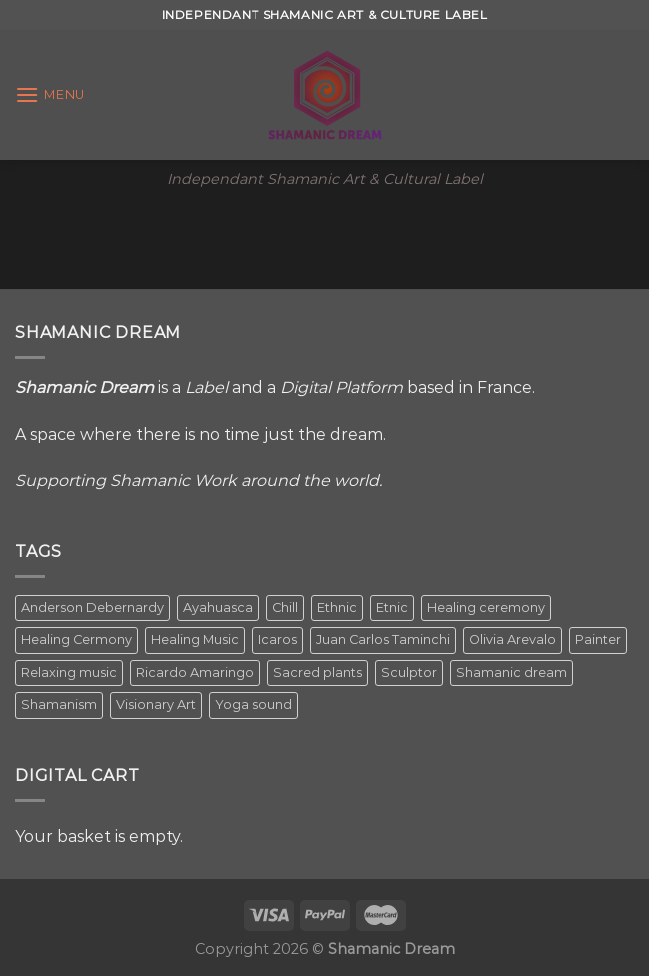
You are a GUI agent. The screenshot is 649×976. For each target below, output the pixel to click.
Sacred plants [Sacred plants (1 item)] (317, 672)
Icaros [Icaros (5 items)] (277, 639)
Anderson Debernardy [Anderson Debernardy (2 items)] (92, 607)
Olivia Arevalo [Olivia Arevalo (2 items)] (512, 639)
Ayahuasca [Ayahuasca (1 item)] (218, 607)
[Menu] (50, 94)
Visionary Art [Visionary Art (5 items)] (156, 704)
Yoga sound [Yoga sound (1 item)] (253, 704)
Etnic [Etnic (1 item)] (392, 607)
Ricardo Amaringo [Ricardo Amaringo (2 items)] (195, 672)
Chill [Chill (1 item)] (285, 607)
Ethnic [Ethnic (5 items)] (337, 607)
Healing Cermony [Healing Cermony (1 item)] (76, 639)
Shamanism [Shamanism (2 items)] (59, 704)
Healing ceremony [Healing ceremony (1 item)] (486, 607)
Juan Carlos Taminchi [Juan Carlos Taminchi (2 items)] (383, 639)
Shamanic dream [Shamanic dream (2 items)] (511, 672)
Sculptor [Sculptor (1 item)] (409, 672)
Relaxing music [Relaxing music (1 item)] (69, 672)
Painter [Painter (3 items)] (598, 639)
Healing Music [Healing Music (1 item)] (195, 639)
